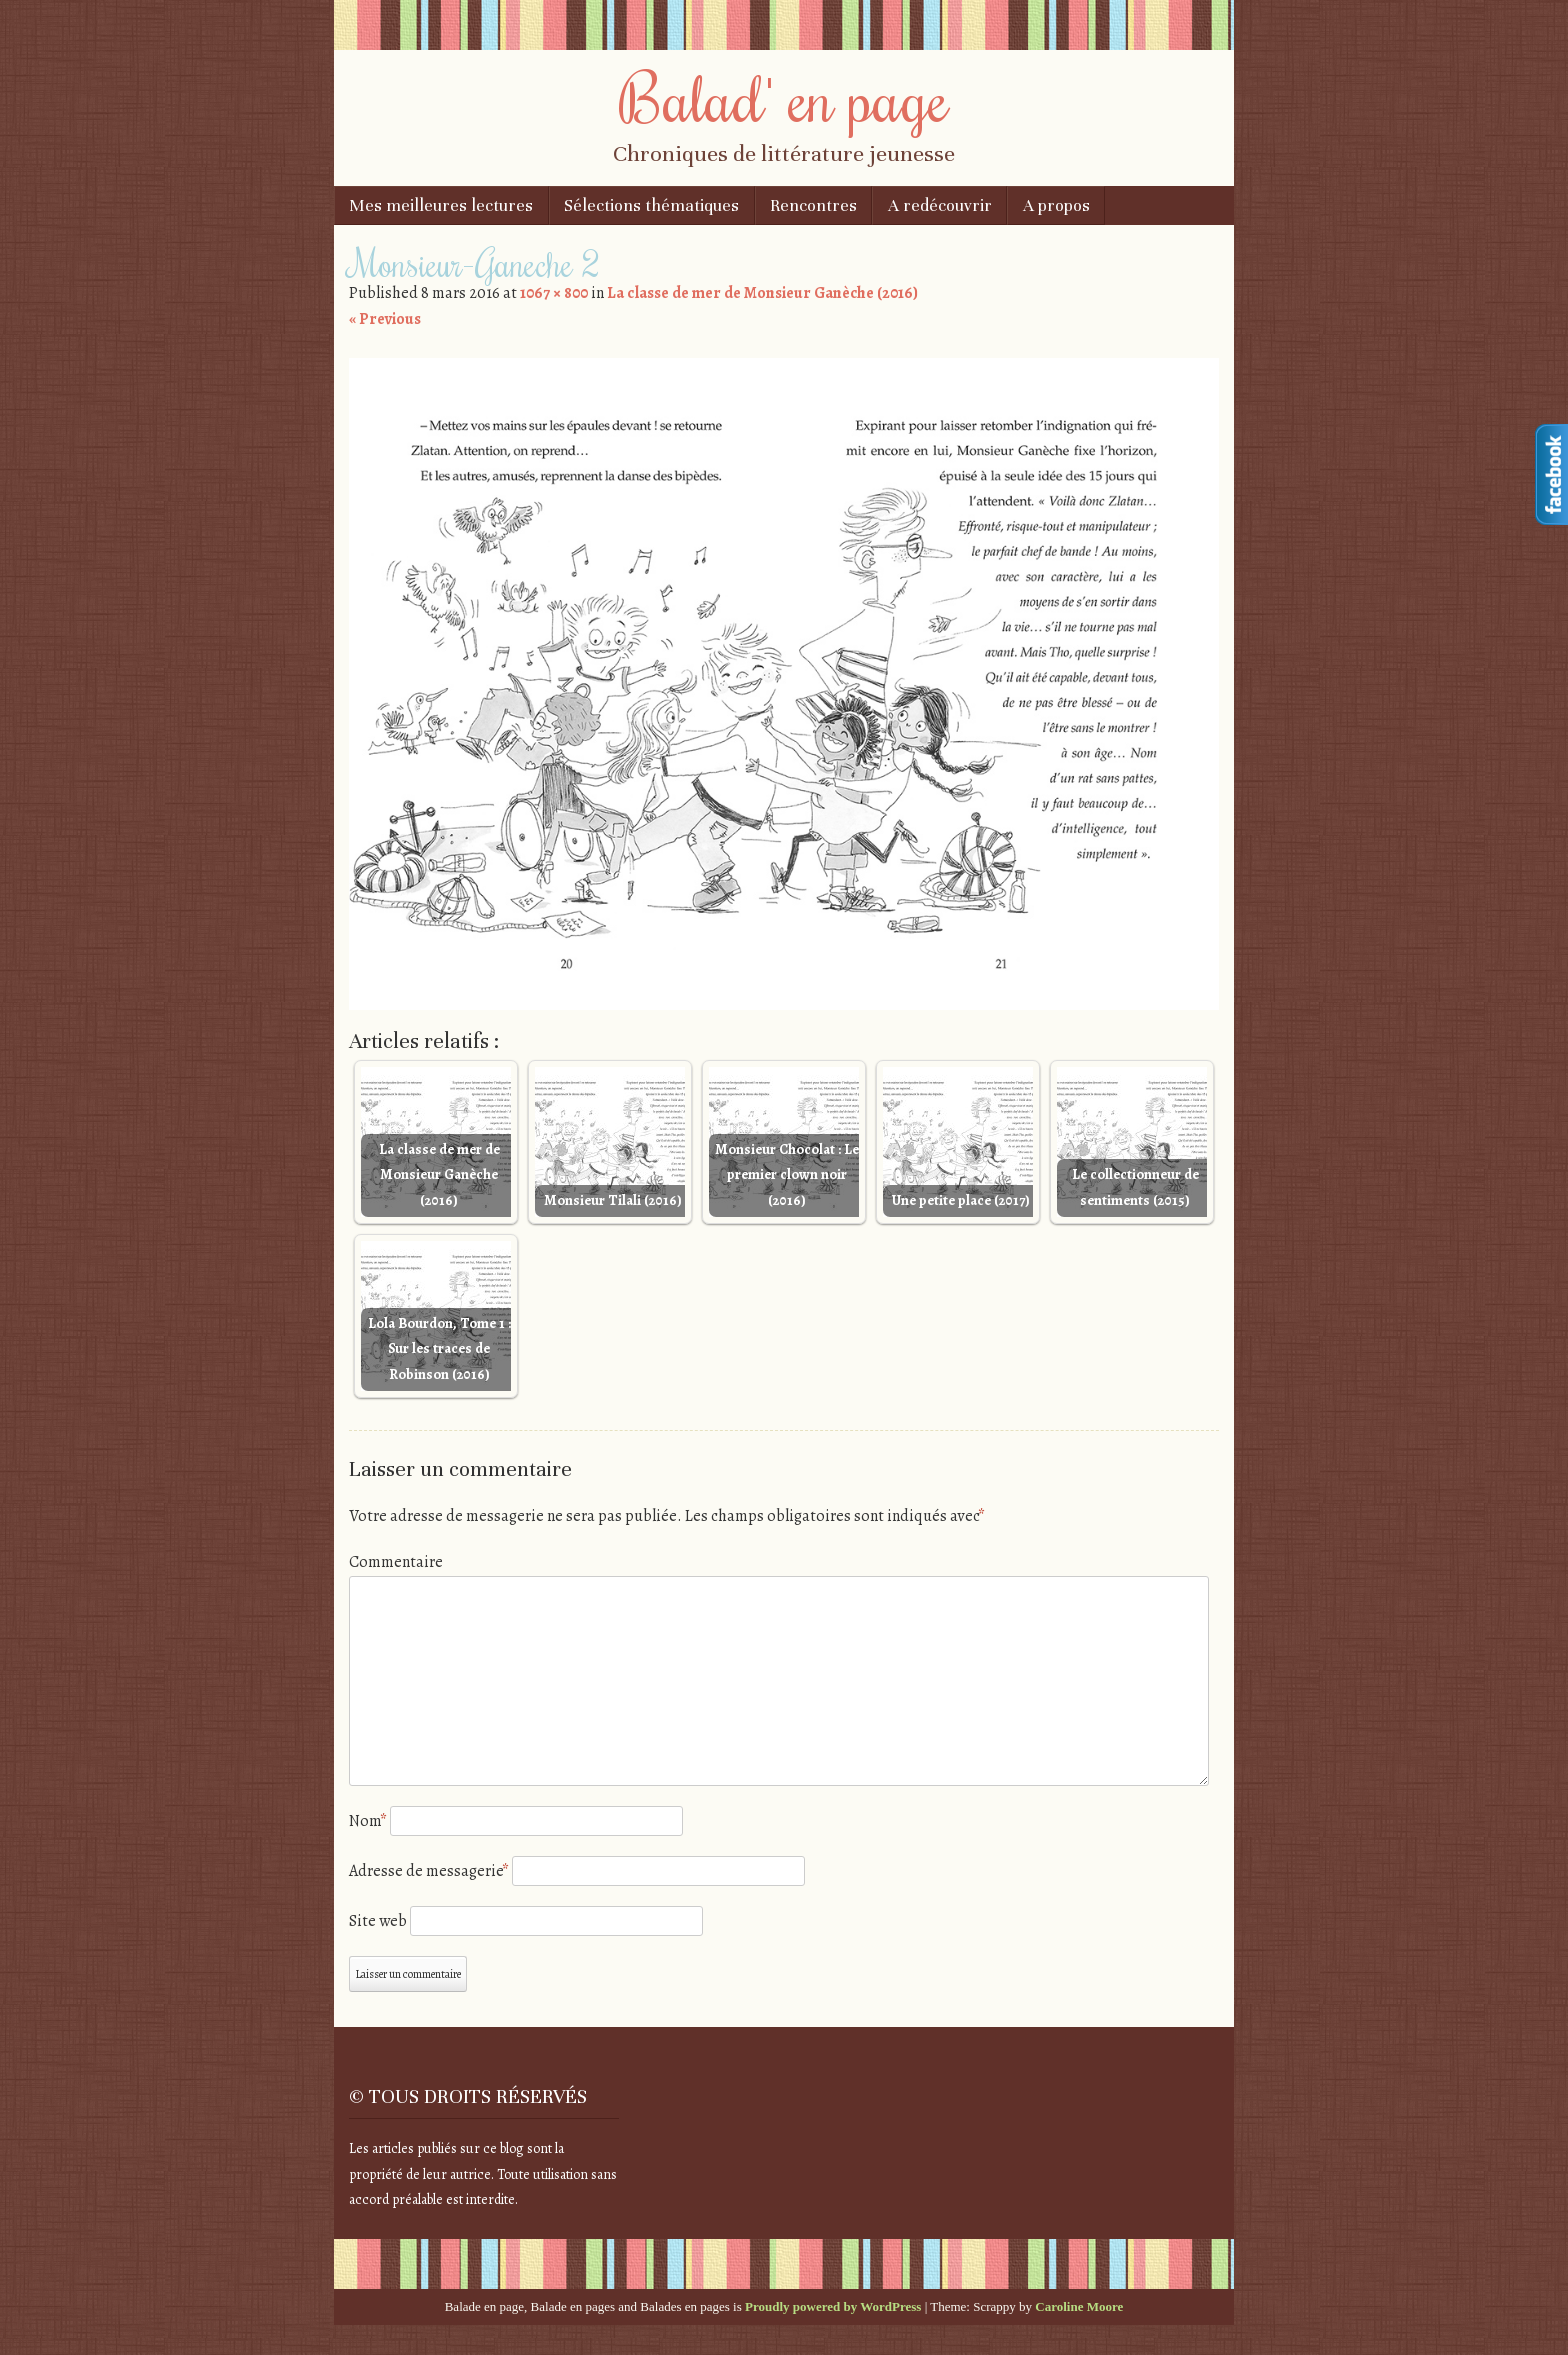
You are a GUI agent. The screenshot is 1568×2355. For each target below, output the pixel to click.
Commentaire (396, 1562)
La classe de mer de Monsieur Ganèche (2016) (762, 293)
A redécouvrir (940, 205)
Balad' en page (784, 97)
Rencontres (813, 205)
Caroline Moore (1079, 2306)
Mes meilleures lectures (441, 205)
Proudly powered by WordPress (833, 2306)
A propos (1056, 205)
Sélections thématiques (651, 205)
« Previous (385, 319)
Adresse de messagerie (429, 1871)
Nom (368, 1821)
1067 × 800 (554, 293)
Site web (378, 1921)
